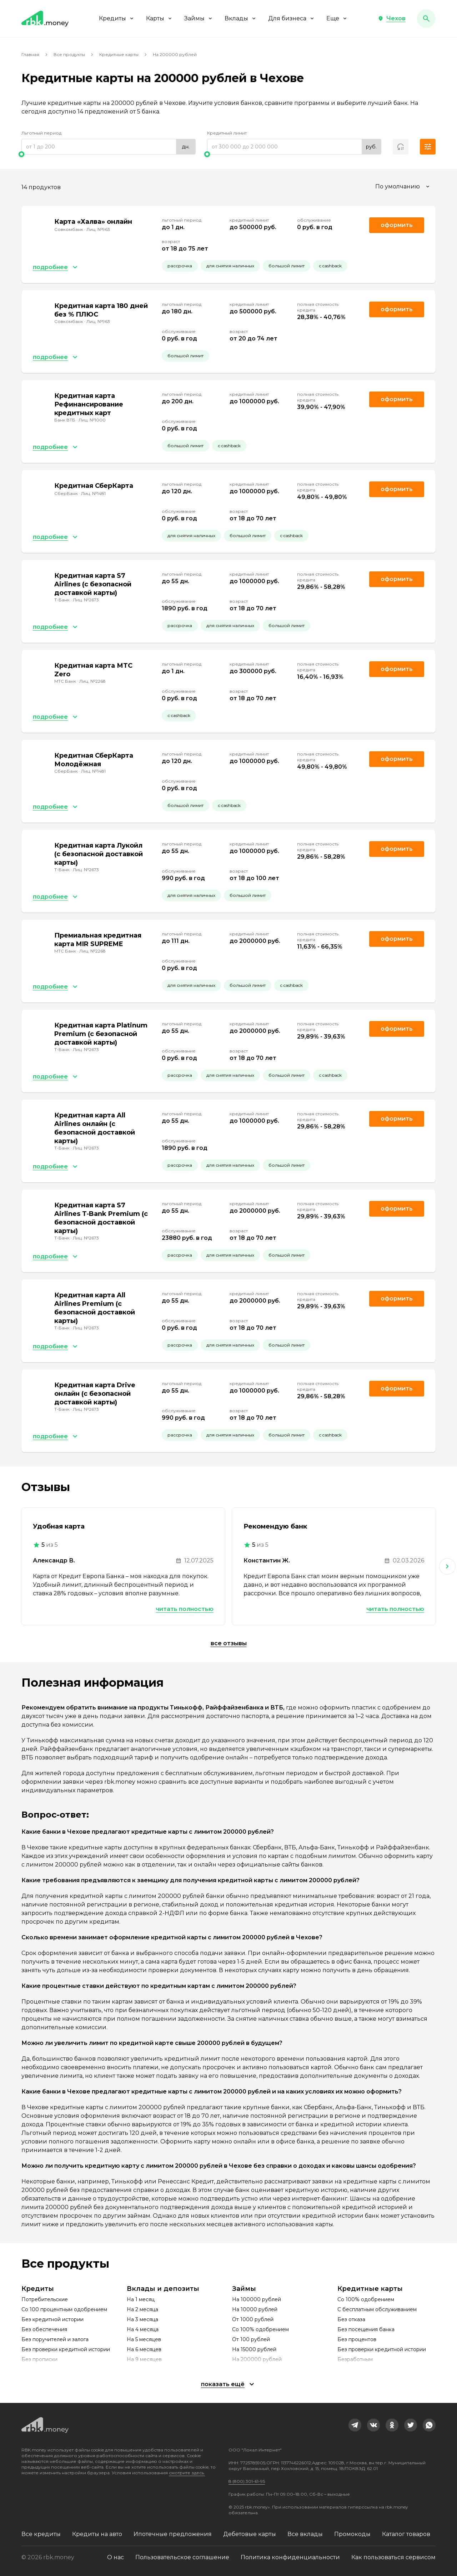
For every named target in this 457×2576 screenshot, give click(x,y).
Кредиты (117, 18)
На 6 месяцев (144, 2349)
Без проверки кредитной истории (65, 2349)
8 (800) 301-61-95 (246, 2481)
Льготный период (41, 133)
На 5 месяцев (144, 2339)
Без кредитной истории (52, 2319)
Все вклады (305, 2534)
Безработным (355, 2359)
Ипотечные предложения (173, 2534)
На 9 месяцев (144, 2359)
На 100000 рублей (256, 2299)
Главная (30, 54)
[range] (108, 147)
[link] (354, 2425)
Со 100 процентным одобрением (64, 2309)
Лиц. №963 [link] (98, 229)
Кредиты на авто (97, 2534)
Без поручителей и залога (55, 2339)
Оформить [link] (397, 225)
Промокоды (352, 2534)
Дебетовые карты (249, 2534)
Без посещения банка (366, 2329)
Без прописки (39, 2359)
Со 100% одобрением (260, 2329)
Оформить (397, 309)
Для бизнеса (291, 18)
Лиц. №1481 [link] (93, 493)
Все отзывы (229, 1643)
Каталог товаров (406, 2534)
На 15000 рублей (254, 2349)
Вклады (241, 18)
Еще (337, 18)
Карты (159, 18)
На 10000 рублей (254, 2309)
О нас (115, 2557)
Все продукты (69, 54)
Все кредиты (41, 2534)
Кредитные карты (119, 54)
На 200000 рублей (257, 2359)
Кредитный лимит (227, 133)
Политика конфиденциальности (290, 2557)
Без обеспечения (44, 2329)
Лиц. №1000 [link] (92, 420)
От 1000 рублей (252, 2319)
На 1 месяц (141, 2299)
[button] (392, 18)
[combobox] (403, 187)
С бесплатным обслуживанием (377, 2309)
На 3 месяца (142, 2319)
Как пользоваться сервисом (393, 2557)
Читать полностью (185, 1609)
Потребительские (44, 2299)
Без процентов (356, 2339)
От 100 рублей (251, 2339)
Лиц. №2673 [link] (86, 599)
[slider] (108, 154)
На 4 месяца (143, 2329)
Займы (198, 18)
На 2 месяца (142, 2309)
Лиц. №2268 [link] (92, 681)
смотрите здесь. (187, 2472)
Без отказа (351, 2319)
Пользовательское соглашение (182, 2557)
